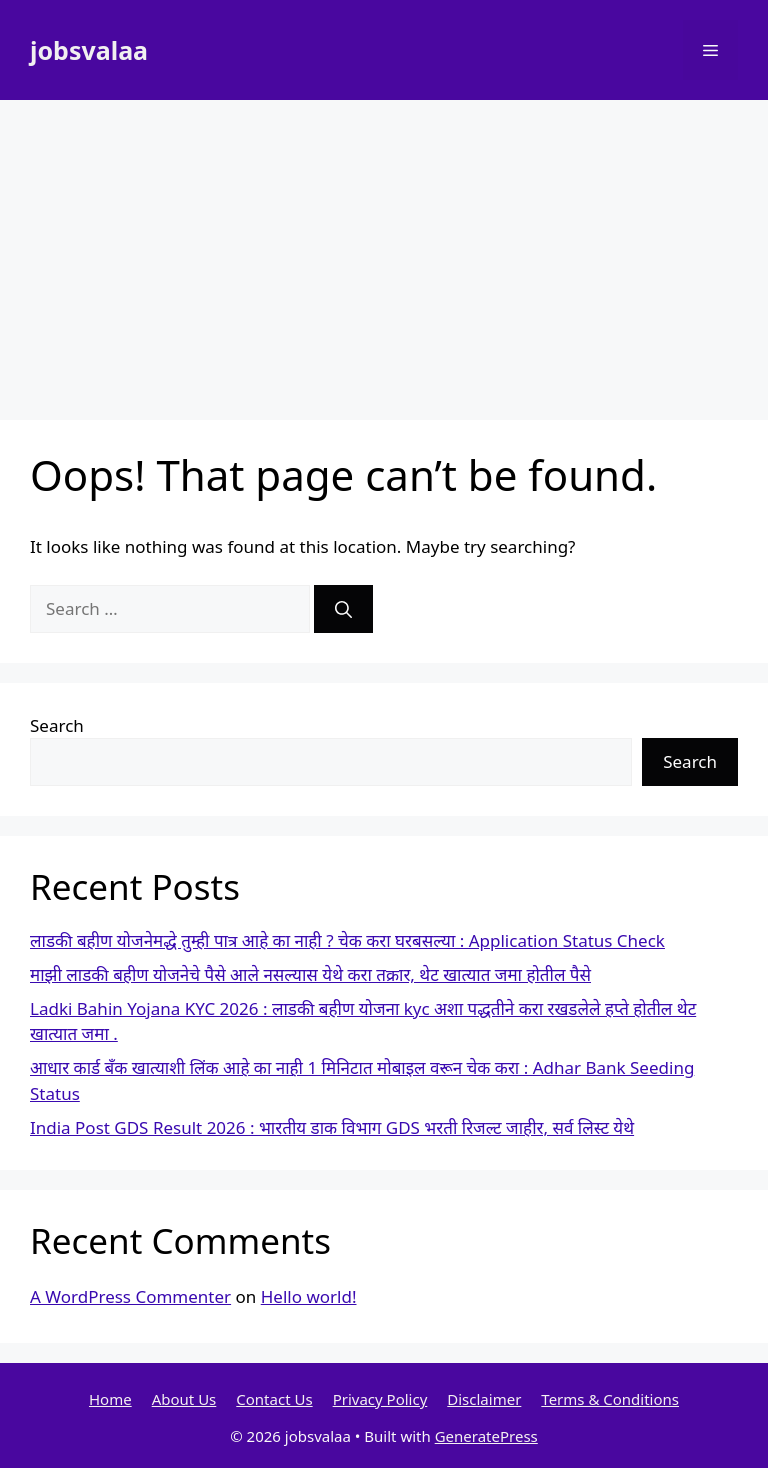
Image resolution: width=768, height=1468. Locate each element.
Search (57, 725)
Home (110, 1399)
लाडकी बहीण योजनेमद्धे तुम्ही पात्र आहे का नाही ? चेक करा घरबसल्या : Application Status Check (347, 940)
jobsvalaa (89, 50)
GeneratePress (486, 1436)
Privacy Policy (380, 1399)
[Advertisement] (384, 250)
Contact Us (274, 1399)
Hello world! (309, 1296)
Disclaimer (484, 1399)
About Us (184, 1399)
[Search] (343, 609)
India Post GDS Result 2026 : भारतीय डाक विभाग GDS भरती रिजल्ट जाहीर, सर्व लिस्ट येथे (332, 1127)
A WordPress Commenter (130, 1296)
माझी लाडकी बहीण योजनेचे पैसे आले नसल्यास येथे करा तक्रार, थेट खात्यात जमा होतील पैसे (310, 974)
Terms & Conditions (610, 1399)
